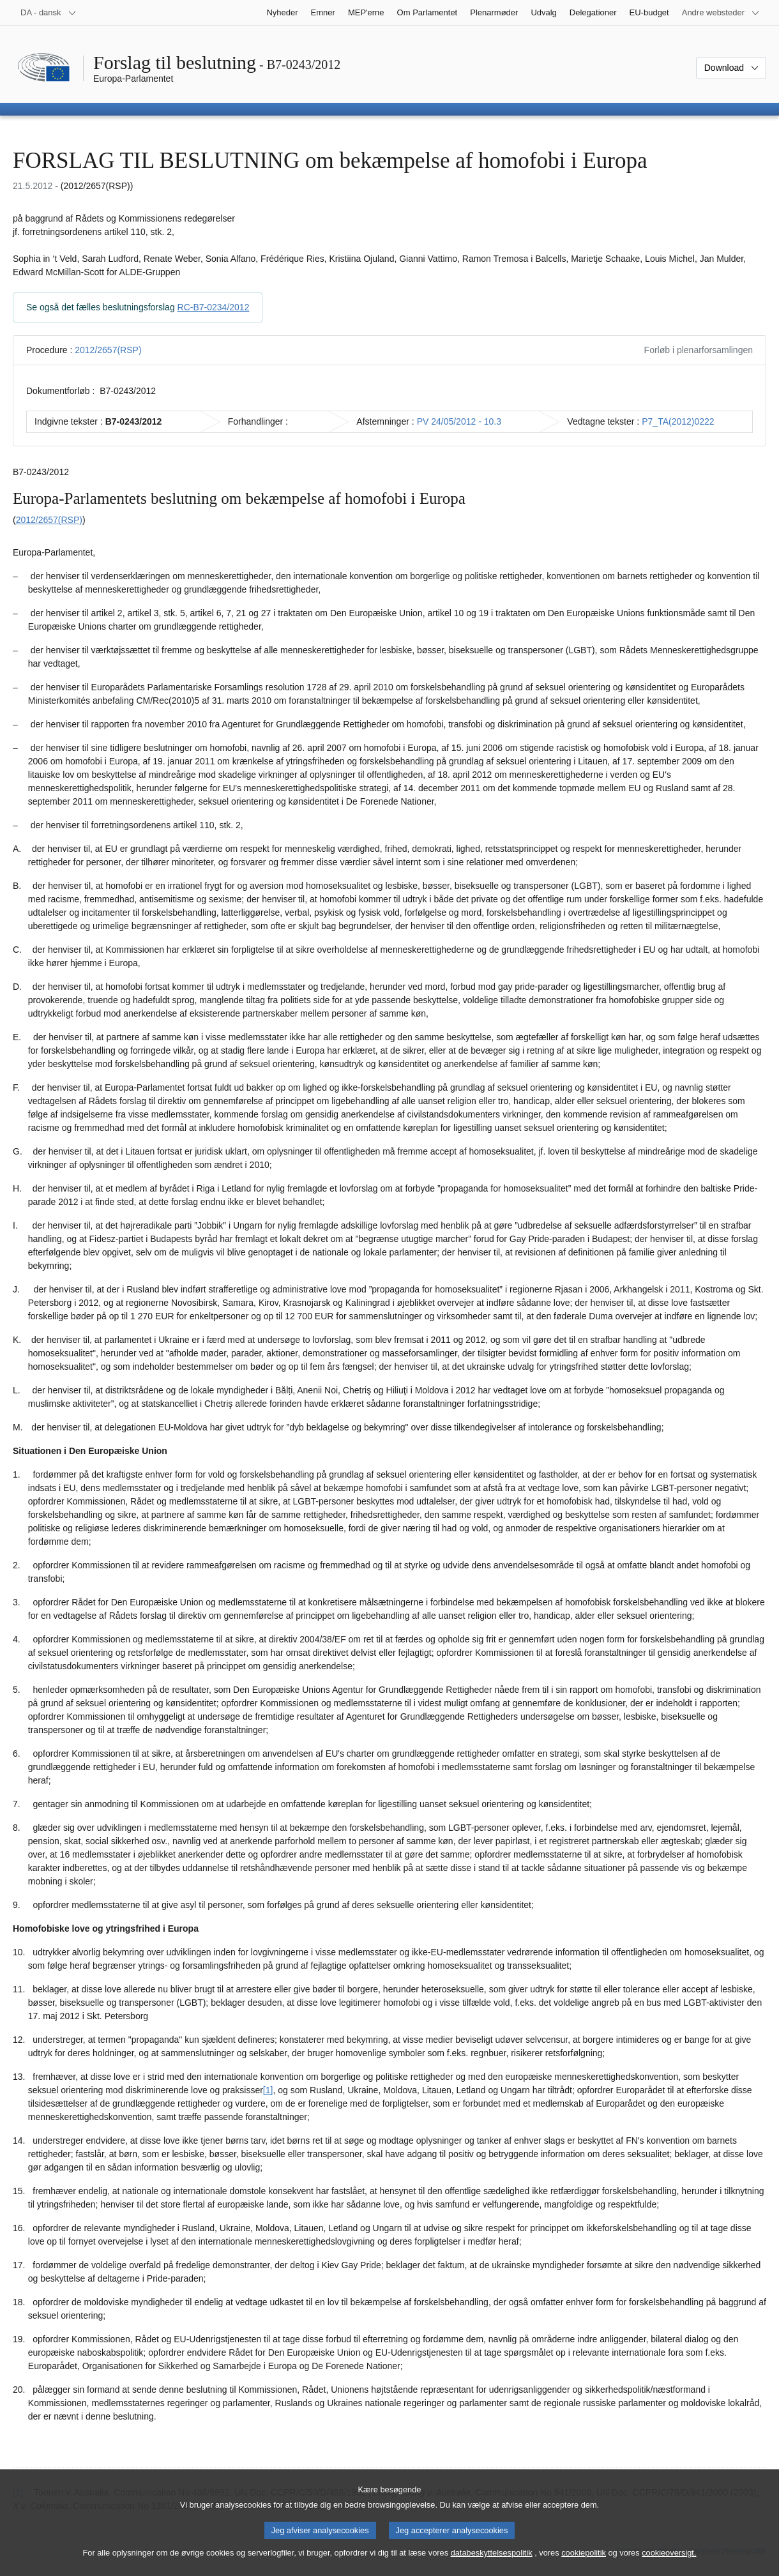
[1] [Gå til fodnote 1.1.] (268, 2090)
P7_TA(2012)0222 (678, 421)
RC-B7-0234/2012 (214, 307)
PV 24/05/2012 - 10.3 (459, 421)
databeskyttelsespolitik (492, 2563)
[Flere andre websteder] (721, 13)
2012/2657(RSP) (108, 350)
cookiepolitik (583, 2563)
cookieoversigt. (669, 2563)
